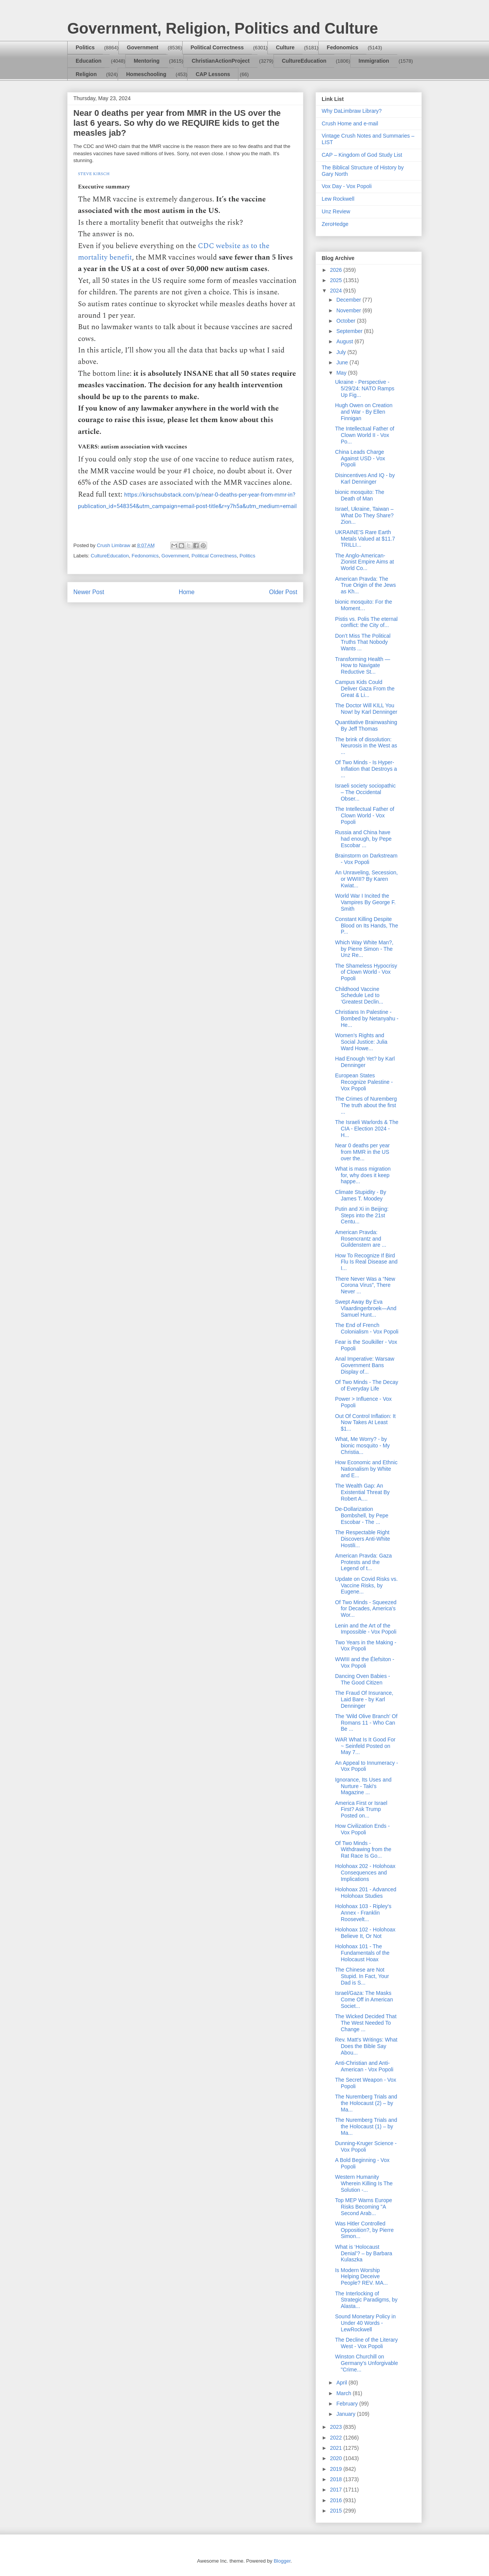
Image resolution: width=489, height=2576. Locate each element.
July (341, 352)
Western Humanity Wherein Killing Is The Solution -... (364, 2183)
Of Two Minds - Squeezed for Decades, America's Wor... (366, 1608)
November (349, 310)
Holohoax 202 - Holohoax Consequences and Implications (365, 1872)
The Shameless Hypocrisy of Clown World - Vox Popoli (366, 972)
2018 (336, 2479)
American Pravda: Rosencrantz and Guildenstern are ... (360, 1238)
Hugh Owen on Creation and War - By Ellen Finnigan (363, 411)
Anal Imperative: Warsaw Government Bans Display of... (364, 1365)
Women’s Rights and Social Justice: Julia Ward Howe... (361, 1041)
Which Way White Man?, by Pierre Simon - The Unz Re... (364, 948)
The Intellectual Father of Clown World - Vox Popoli (364, 815)
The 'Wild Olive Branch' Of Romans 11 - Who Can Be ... (366, 1722)
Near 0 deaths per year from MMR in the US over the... (362, 1151)
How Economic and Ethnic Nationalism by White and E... (366, 1468)
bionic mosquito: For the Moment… (363, 605)
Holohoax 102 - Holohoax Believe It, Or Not (365, 1932)
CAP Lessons (213, 74)
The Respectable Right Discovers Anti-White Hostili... (362, 1538)
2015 (336, 2511)
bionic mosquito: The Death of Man (359, 495)
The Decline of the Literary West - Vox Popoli (366, 2343)
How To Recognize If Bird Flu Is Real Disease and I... (366, 1262)
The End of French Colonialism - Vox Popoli (366, 1328)
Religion (86, 74)
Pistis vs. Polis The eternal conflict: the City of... (366, 622)
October (346, 321)
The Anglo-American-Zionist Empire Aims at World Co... (364, 562)
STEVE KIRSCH (94, 174)
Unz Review (336, 211)
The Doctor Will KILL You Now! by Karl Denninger (366, 708)
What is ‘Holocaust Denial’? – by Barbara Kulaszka (363, 2253)
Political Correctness (217, 47)
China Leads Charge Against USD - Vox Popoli (360, 458)
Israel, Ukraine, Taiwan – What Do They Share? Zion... (364, 515)
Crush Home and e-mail (350, 123)
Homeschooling (146, 74)
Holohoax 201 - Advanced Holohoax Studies (365, 1892)
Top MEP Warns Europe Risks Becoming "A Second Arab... (363, 2206)
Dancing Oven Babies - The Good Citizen (362, 1679)
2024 (336, 290)
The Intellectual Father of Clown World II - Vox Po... (364, 435)
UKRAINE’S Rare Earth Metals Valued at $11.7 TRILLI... (365, 538)
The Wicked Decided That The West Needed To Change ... (366, 2022)
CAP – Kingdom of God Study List (362, 155)
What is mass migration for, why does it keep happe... (362, 1175)
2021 (336, 2448)
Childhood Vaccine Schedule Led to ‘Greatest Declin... (359, 995)
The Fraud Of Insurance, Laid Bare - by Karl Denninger (364, 1699)
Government (142, 47)
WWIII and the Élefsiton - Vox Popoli (364, 1662)
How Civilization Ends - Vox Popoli (362, 1829)
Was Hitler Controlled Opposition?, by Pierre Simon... (364, 2230)
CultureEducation (304, 61)
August (345, 341)
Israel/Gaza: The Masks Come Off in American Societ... (364, 1999)
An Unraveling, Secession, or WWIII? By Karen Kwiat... (366, 878)
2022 (336, 2438)
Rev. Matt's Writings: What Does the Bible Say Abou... (366, 2046)
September (350, 331)
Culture (285, 47)
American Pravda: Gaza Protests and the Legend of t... (363, 1562)
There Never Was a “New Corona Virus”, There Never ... (365, 1285)
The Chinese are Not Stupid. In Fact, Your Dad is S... (362, 1976)
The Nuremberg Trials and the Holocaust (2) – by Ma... (366, 2103)
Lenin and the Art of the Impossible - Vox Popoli (366, 1629)
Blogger (282, 2561)
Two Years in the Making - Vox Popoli (365, 1645)
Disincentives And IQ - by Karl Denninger (365, 478)
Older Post (283, 592)
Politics (85, 47)
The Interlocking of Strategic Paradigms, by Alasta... (366, 2300)
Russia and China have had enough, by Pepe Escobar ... (363, 838)
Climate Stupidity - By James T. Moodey (360, 1195)
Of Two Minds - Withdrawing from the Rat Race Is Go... (363, 1849)
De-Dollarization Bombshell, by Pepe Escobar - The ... (362, 1515)
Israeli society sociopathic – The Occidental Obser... (365, 792)
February (347, 2404)
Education (89, 61)
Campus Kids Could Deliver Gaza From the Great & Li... (365, 688)
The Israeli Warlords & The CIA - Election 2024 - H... (366, 1128)
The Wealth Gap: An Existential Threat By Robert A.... (362, 1492)
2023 (336, 2427)
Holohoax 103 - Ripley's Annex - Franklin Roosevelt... (363, 1912)
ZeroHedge (335, 224)
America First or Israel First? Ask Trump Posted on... (361, 1809)
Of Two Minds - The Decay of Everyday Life (366, 1385)
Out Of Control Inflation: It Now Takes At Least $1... (365, 1422)
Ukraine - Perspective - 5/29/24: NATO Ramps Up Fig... (364, 388)
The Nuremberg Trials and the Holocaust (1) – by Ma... (366, 2126)
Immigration (374, 61)
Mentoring (147, 61)
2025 (336, 280)
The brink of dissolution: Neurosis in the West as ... (366, 745)
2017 (336, 2490)
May (342, 373)
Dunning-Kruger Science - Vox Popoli (366, 2146)
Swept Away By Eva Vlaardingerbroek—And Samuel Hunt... (366, 1308)
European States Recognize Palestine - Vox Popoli (364, 1081)
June (342, 362)
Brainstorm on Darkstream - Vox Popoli (366, 859)
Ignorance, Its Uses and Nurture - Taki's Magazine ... (363, 1786)
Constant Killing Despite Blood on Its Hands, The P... (366, 925)
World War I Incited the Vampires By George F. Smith (365, 902)
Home (187, 592)
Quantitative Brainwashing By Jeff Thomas (366, 725)
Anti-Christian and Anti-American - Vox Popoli (364, 2066)
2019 (336, 2469)
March (344, 2393)
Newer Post (88, 592)
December (349, 300)
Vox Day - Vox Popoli (347, 186)
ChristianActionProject (221, 61)
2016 (336, 2500)
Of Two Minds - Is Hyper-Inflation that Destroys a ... (366, 768)
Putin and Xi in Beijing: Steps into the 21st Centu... (362, 1215)
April (342, 2382)
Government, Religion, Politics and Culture (222, 28)
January (346, 2414)
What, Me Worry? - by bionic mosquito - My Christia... (362, 1445)
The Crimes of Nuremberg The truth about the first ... (366, 1105)
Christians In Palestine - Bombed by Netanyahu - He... (366, 1018)
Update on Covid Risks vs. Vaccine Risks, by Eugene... (366, 1585)
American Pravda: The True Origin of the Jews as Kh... (365, 585)
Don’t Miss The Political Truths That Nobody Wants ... (362, 642)
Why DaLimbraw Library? (352, 111)
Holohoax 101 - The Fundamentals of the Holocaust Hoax (362, 1952)
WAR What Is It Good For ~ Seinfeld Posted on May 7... (365, 1746)
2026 (336, 270)
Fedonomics (342, 47)
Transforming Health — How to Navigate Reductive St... (362, 665)
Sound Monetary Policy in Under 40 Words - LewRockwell (365, 2322)
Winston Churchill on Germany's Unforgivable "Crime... (366, 2363)
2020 (336, 2458)
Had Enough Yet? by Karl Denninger (365, 1062)
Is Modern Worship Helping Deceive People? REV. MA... (361, 2276)
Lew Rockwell (338, 199)
